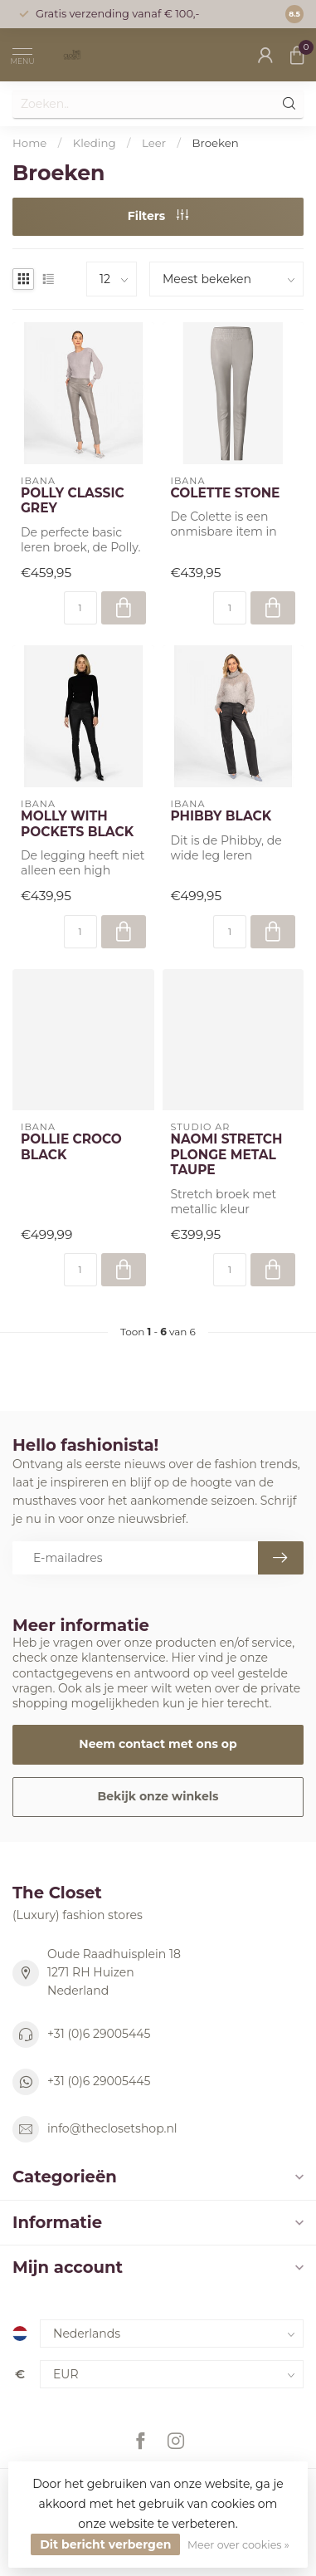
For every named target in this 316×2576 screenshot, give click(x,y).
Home (29, 142)
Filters (158, 215)
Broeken (215, 142)
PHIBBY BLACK (221, 816)
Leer (154, 142)
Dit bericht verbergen (105, 2544)
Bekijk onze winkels (158, 1796)
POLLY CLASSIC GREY (72, 501)
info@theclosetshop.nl (112, 2128)
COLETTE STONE (225, 493)
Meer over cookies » (238, 2545)
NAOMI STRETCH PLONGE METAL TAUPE (227, 1155)
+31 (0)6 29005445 (98, 2033)
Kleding (94, 142)
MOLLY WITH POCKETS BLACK (77, 824)
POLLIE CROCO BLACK (71, 1147)
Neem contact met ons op (157, 1743)
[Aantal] (80, 607)
